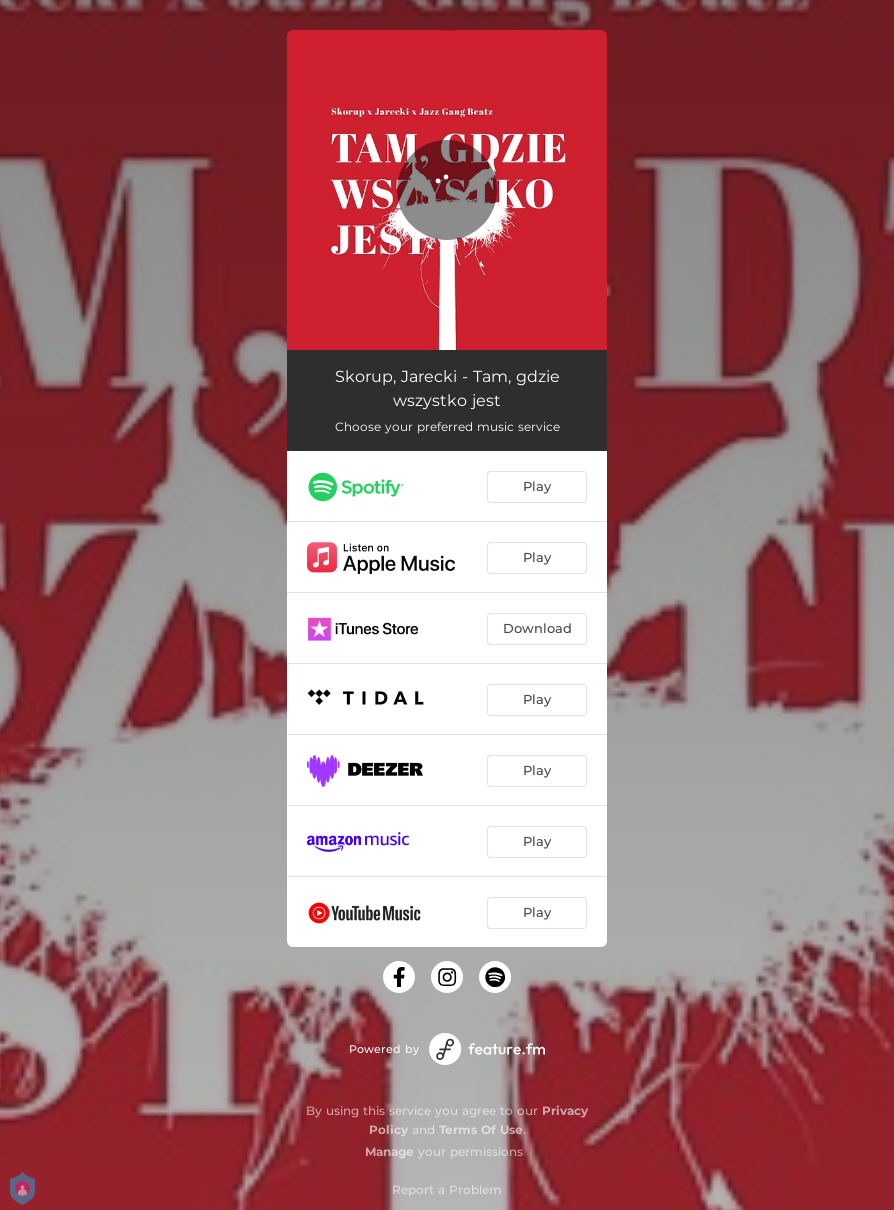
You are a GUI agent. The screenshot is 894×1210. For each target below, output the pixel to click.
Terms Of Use (481, 1129)
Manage (389, 1151)
